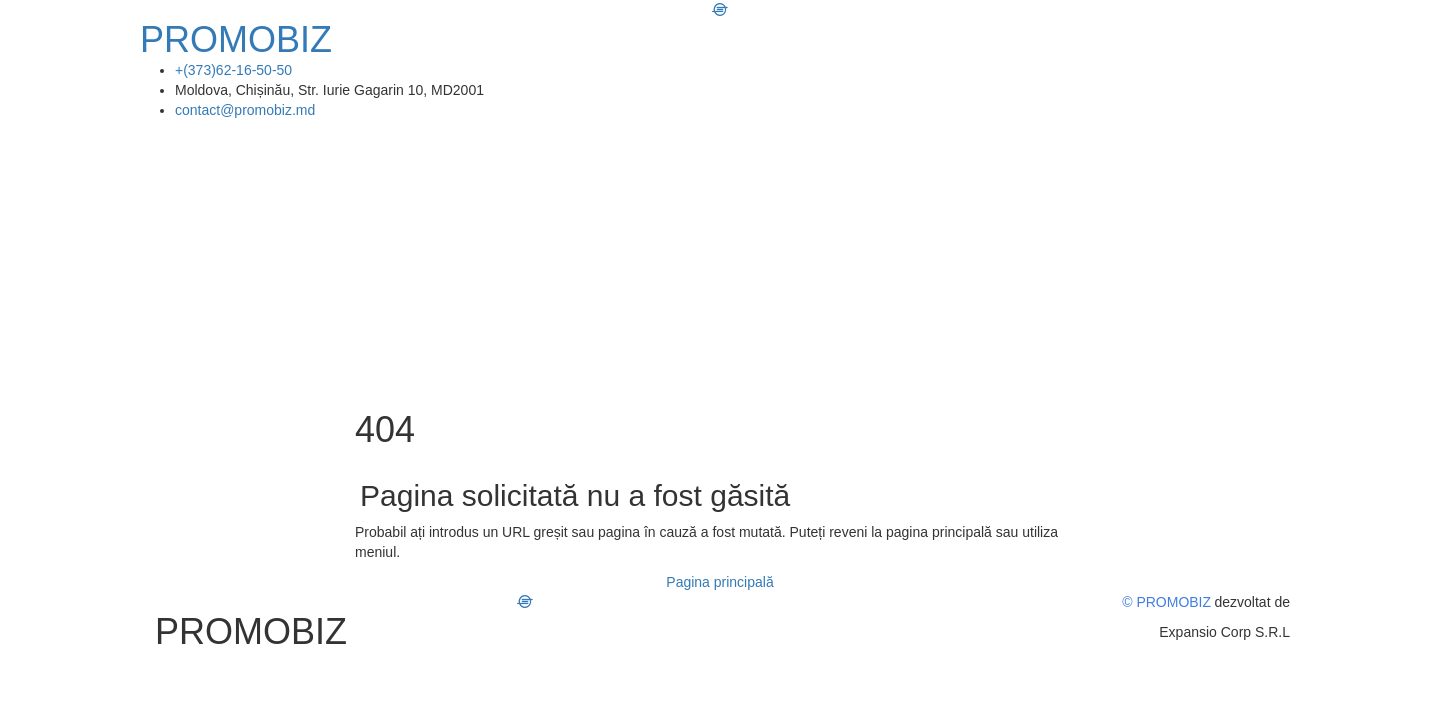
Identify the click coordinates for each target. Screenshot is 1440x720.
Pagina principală (719, 582)
